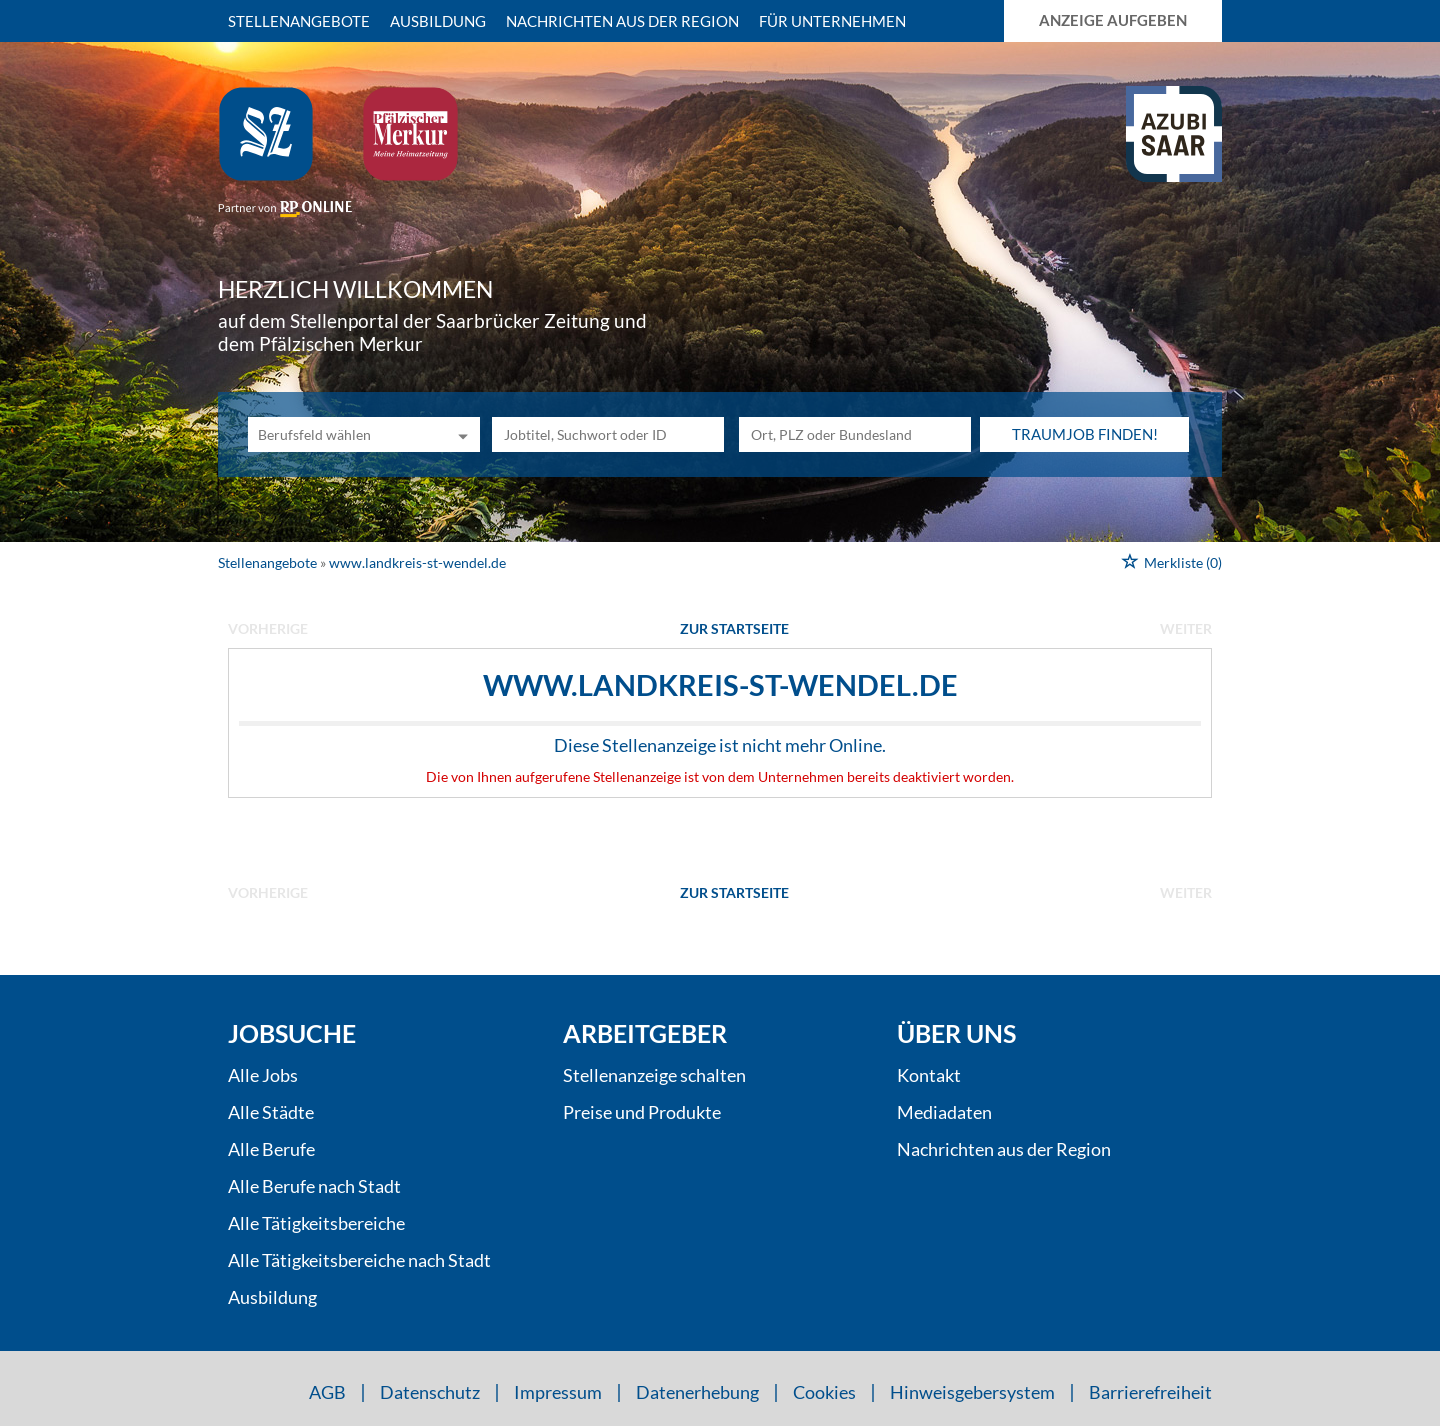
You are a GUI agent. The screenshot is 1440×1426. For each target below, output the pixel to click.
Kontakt (929, 1075)
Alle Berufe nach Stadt (314, 1186)
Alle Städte (271, 1112)
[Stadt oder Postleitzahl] (855, 434)
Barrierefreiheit (1150, 1392)
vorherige (268, 628)
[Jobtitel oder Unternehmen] (608, 434)
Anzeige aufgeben (1113, 20)
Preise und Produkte (642, 1112)
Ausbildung (438, 21)
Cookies (824, 1392)
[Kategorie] (344, 434)
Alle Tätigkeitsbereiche (316, 1223)
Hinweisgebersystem (972, 1392)
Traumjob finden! (1085, 434)
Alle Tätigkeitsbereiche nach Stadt (359, 1260)
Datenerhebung (697, 1392)
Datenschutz (430, 1392)
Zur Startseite (734, 628)
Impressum (558, 1392)
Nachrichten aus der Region (622, 21)
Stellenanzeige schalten (654, 1075)
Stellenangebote (299, 21)
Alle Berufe (271, 1149)
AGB (327, 1392)
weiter (1186, 628)
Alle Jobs (263, 1075)
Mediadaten (944, 1112)
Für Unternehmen (832, 21)
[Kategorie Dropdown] (460, 434)
